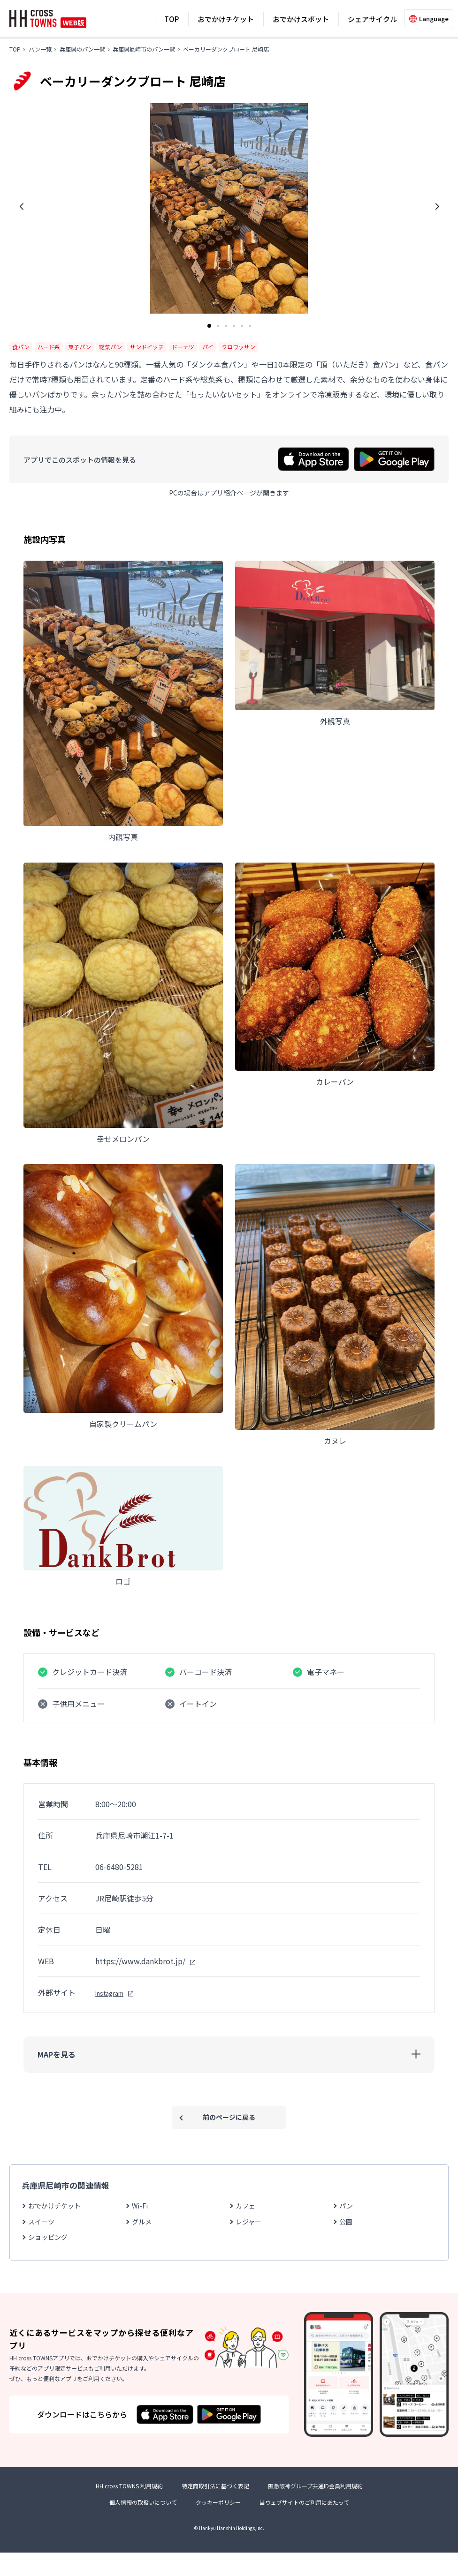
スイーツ (41, 2221)
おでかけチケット (226, 19)
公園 (345, 2221)
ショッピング (48, 2237)
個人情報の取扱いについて (143, 2526)
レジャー (248, 2221)
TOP (171, 19)
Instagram (109, 1993)
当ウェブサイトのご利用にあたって (304, 2526)
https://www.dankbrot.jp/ (140, 1961)
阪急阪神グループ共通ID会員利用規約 (315, 2509)
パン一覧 (40, 49)
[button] (21, 206)
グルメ (142, 2221)
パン (346, 2205)
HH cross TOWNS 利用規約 (129, 2509)
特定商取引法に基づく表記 (215, 2509)
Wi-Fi (140, 2205)
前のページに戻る (229, 2117)
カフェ (245, 2205)
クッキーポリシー (218, 2526)
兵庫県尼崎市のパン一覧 (144, 49)
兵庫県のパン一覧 (82, 49)
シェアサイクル (372, 19)
